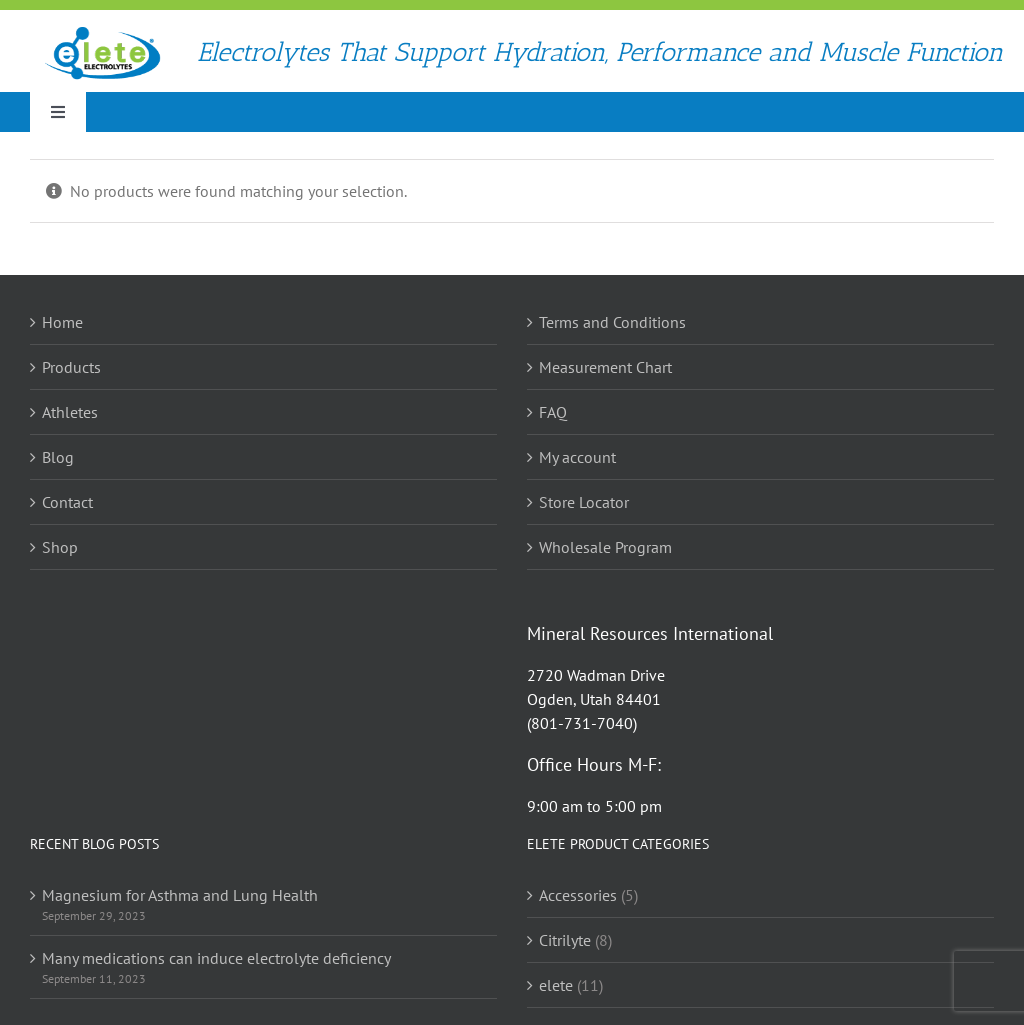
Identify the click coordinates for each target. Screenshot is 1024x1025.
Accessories (578, 895)
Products (71, 367)
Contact (67, 502)
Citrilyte (565, 940)
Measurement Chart (605, 367)
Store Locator (584, 502)
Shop (60, 547)
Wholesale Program (605, 547)
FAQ (553, 412)
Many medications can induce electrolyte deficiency (216, 958)
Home (62, 322)
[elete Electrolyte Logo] (102, 33)
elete (556, 985)
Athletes (70, 412)
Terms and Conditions (612, 322)
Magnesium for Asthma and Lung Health (180, 895)
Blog (58, 457)
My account (577, 457)
